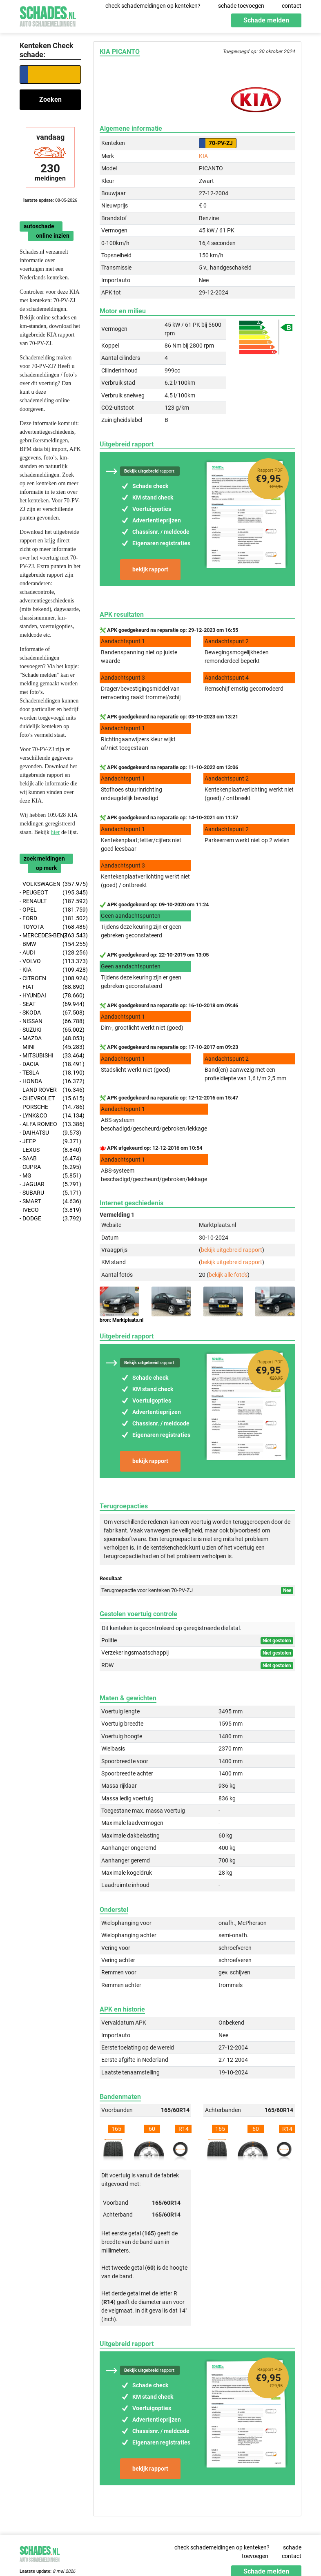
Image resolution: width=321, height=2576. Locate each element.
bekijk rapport (150, 569)
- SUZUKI (50, 1030)
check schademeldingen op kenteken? (153, 5)
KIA (203, 156)
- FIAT (50, 987)
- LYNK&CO (50, 1115)
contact (291, 5)
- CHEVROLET (50, 1098)
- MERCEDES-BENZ (50, 935)
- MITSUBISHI (50, 1055)
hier (55, 832)
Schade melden (266, 20)
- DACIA (50, 1064)
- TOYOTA (50, 927)
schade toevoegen (241, 5)
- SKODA (50, 1012)
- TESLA (50, 1072)
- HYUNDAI (50, 995)
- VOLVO (50, 961)
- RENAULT (50, 901)
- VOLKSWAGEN (50, 884)
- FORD (50, 918)
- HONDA (50, 1081)
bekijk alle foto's (228, 1274)
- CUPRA (50, 1167)
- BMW (50, 944)
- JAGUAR (50, 1184)
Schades (48, 15)
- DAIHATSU (50, 1133)
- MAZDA (50, 1038)
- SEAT (50, 1004)
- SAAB (50, 1158)
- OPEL (50, 910)
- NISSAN (50, 1021)
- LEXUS (50, 1150)
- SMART (50, 1201)
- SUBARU (50, 1193)
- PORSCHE (50, 1107)
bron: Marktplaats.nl (121, 1320)
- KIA (50, 970)
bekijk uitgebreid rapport (231, 1250)
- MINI (50, 1047)
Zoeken (50, 99)
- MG (50, 1175)
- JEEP (50, 1141)
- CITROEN (50, 978)
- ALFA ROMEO (50, 1124)
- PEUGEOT (50, 892)
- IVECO (50, 1210)
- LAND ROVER (50, 1090)
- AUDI (50, 952)
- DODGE (50, 1218)
